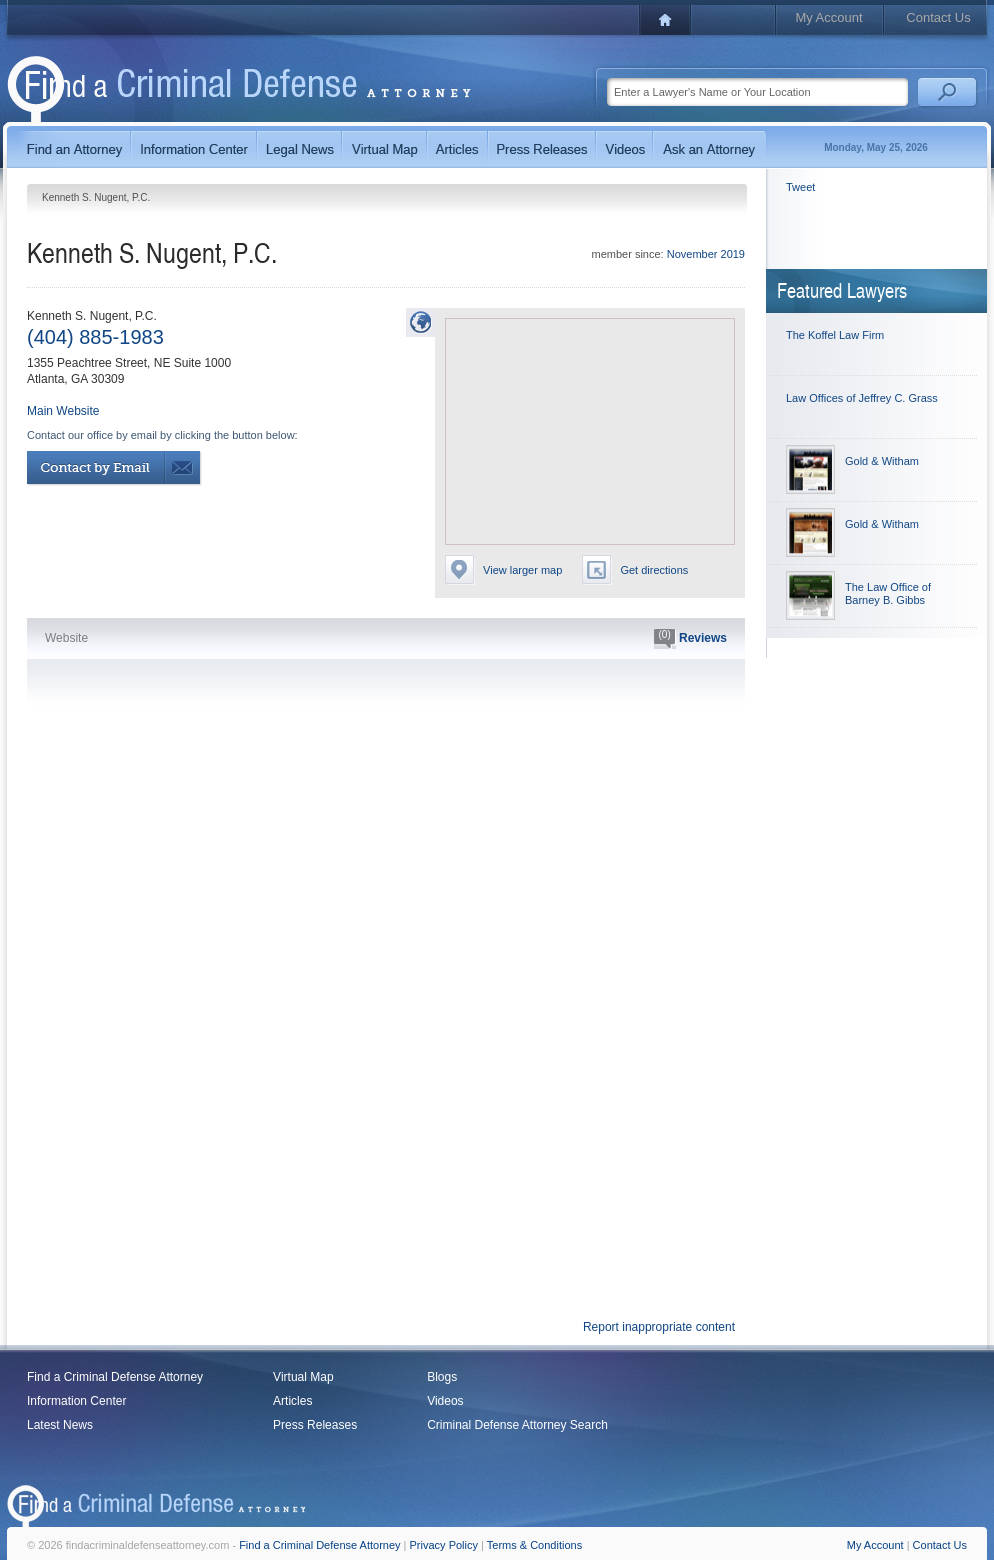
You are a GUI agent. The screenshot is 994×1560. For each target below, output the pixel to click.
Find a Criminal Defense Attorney (115, 1377)
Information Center (76, 1401)
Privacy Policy (444, 1545)
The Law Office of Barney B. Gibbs (888, 593)
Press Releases (315, 1425)
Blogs (442, 1377)
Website (66, 638)
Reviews (690, 639)
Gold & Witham (882, 461)
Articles (292, 1401)
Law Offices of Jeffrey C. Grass (862, 398)
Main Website (63, 411)
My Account (828, 17)
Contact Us (938, 17)
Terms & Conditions (534, 1545)
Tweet (800, 187)
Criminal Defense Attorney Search (517, 1425)
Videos (445, 1401)
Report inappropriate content (659, 1327)
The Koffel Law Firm (835, 335)
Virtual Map (303, 1377)
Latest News (60, 1425)
